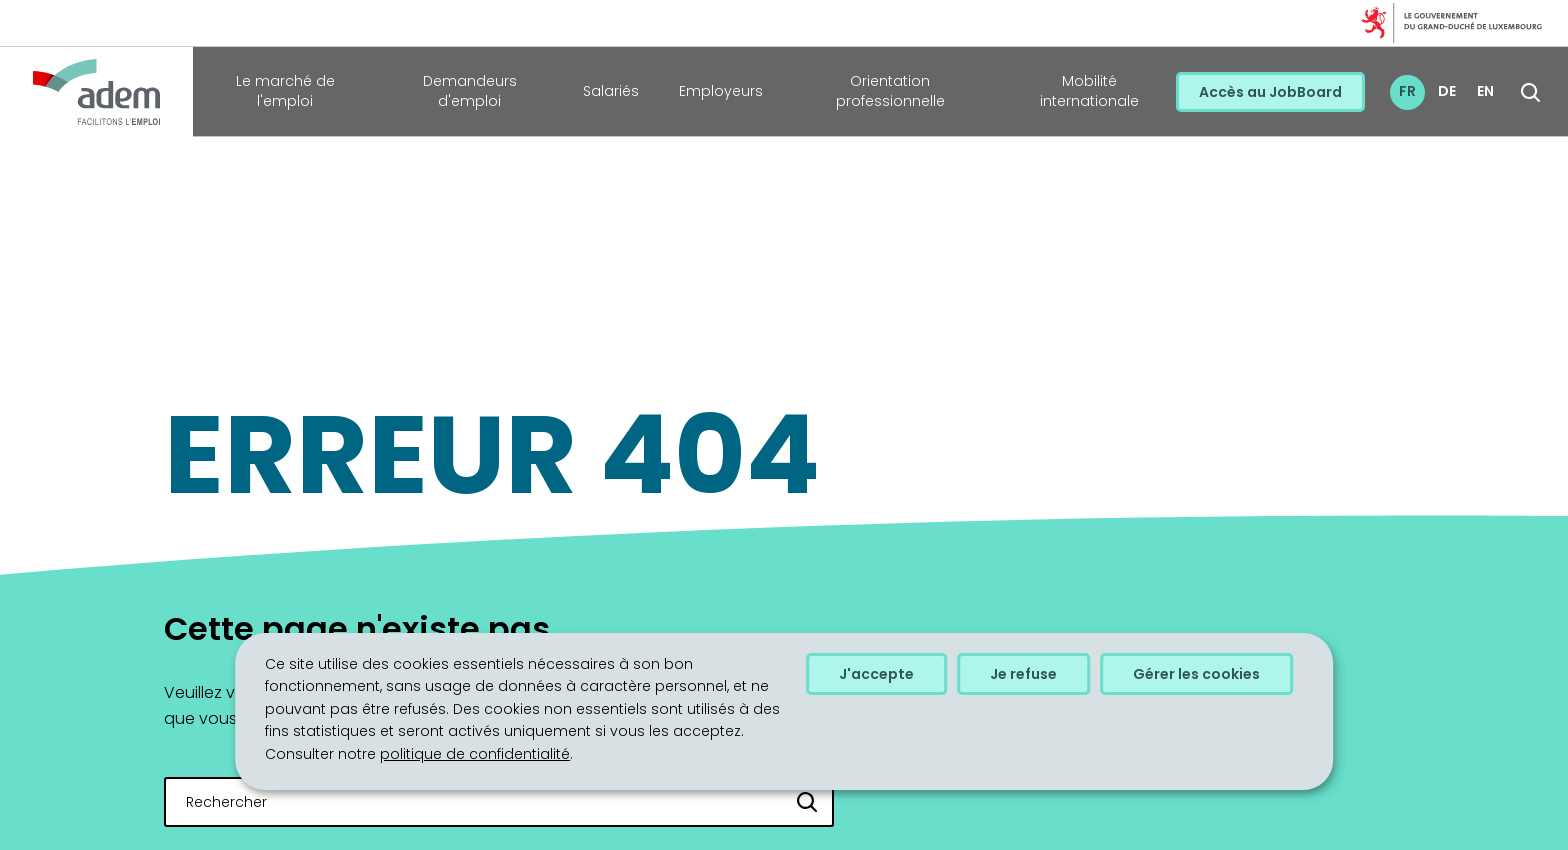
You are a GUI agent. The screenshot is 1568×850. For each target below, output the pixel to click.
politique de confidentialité (475, 754)
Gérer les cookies (1196, 674)
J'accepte (876, 674)
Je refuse (1023, 674)
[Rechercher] (808, 802)
